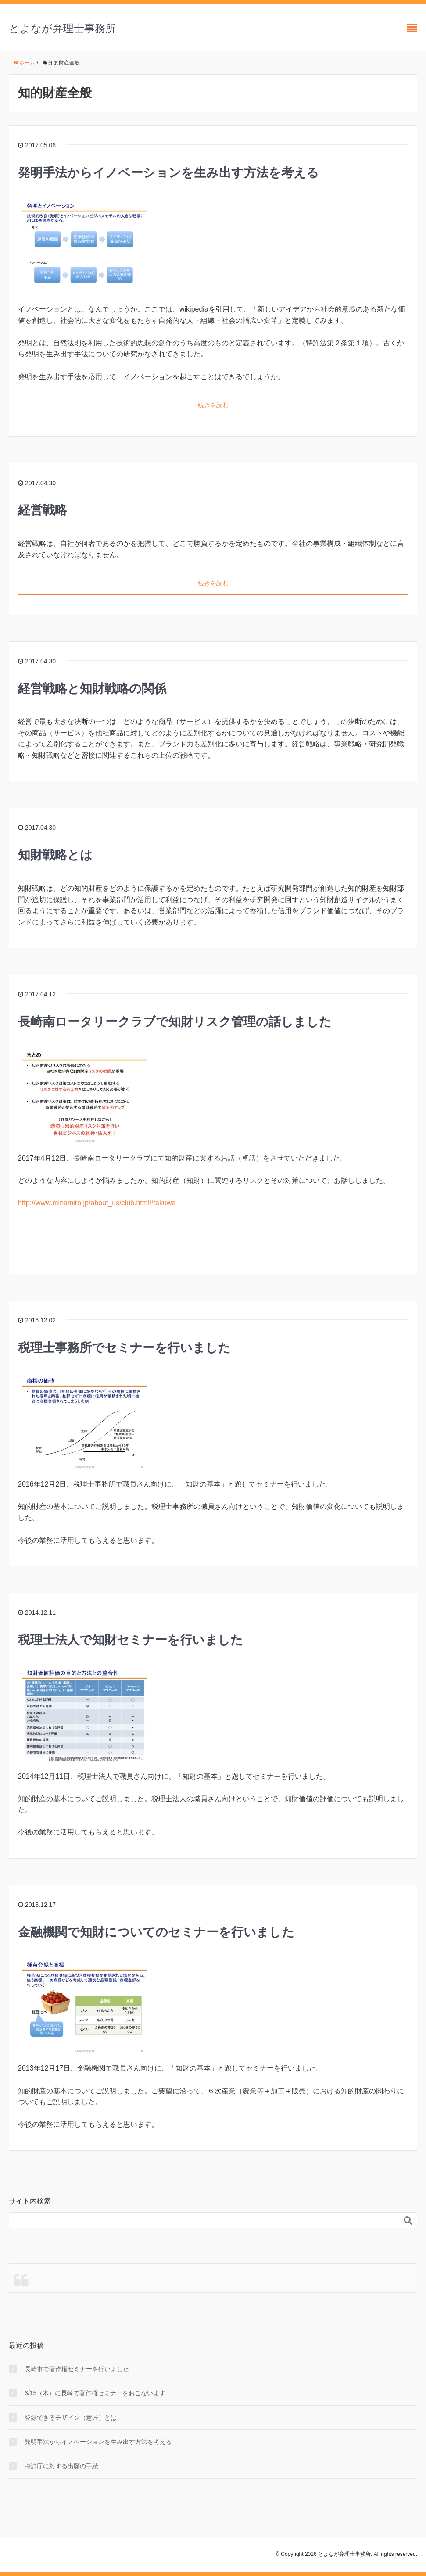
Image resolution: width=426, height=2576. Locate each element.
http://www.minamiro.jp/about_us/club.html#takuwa (96, 1203)
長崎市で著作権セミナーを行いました (77, 2368)
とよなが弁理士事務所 (62, 28)
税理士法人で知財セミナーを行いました (130, 1640)
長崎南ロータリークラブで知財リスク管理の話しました (175, 1021)
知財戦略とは (55, 855)
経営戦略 (42, 510)
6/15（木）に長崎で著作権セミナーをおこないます (95, 2393)
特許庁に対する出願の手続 (61, 2465)
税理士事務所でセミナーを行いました (124, 1347)
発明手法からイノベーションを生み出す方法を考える (168, 172)
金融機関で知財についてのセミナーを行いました (156, 1932)
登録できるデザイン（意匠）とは (71, 2417)
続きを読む (213, 404)
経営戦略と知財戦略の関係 (92, 688)
